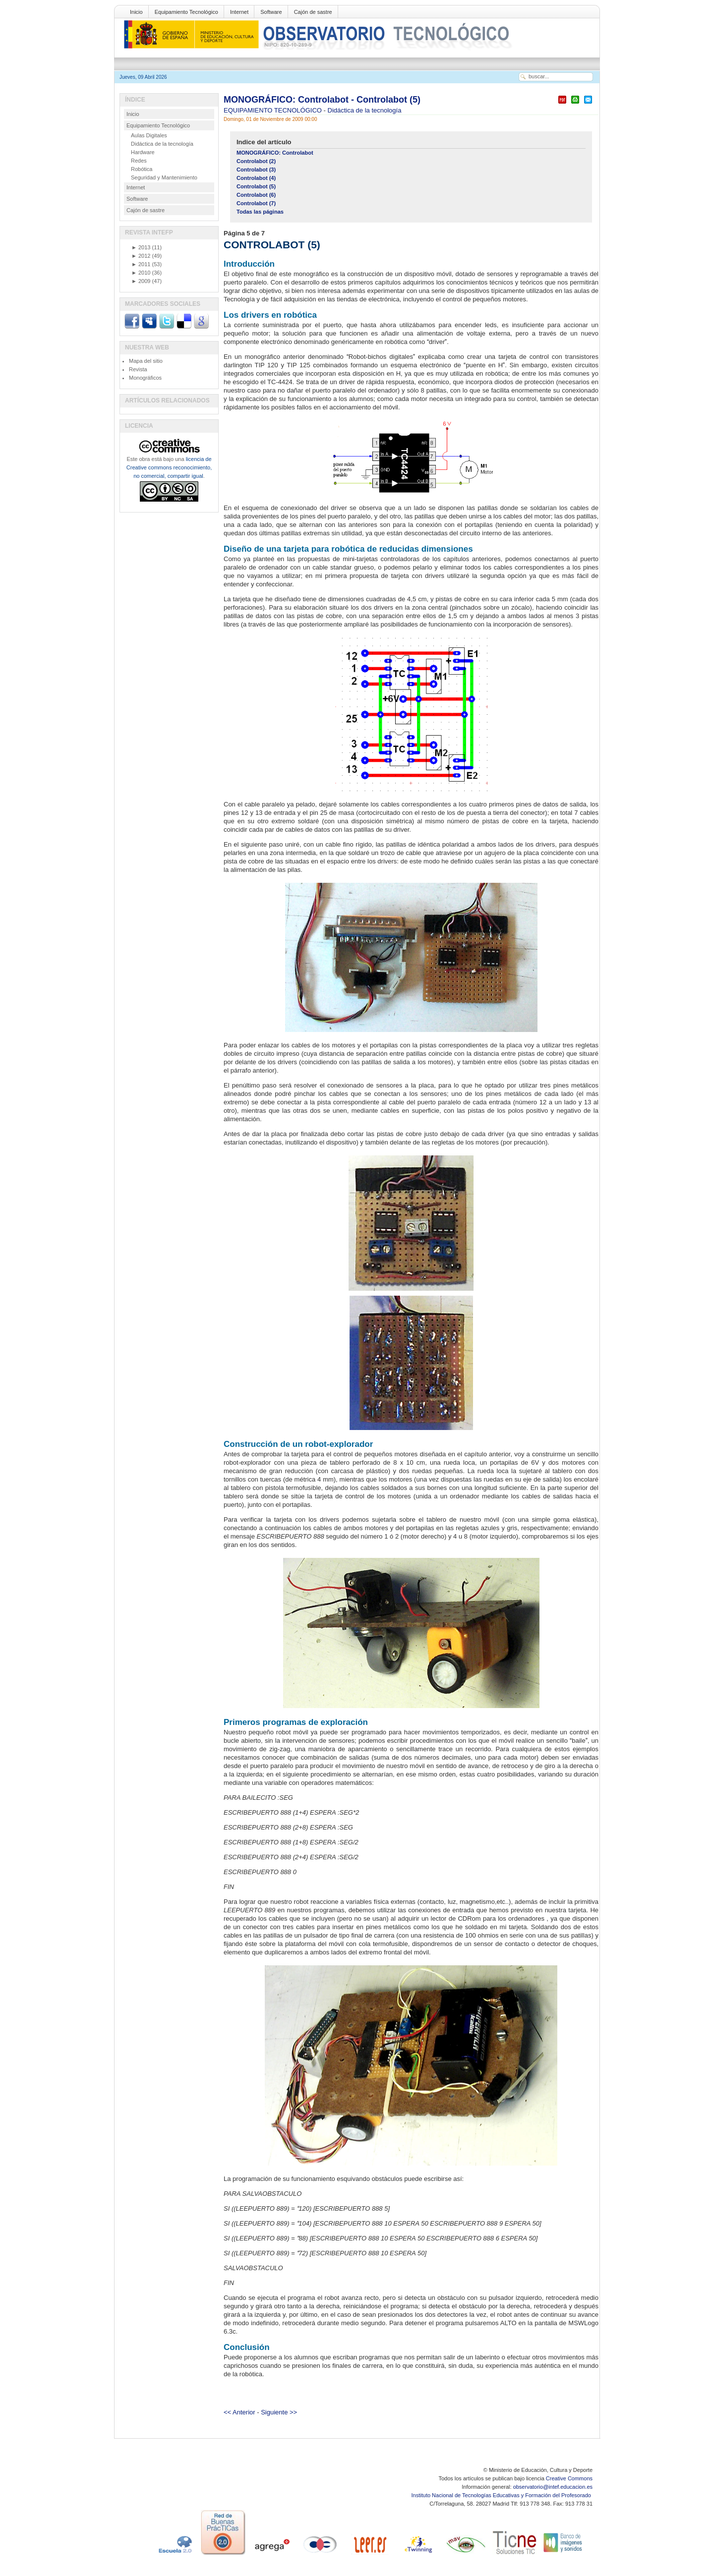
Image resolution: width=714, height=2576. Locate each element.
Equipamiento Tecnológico (186, 12)
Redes (139, 161)
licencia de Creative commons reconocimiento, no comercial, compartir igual (169, 467)
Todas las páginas (260, 212)
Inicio (136, 12)
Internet (239, 12)
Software (271, 12)
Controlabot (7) (256, 203)
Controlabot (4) (256, 178)
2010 (140, 273)
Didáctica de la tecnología (365, 110)
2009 (140, 281)
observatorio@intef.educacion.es (553, 2487)
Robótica (141, 169)
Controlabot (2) (256, 161)
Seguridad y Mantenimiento (164, 177)
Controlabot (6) (256, 195)
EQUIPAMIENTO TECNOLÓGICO (274, 110)
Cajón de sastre (313, 12)
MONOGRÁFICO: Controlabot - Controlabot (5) (322, 100)
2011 (140, 264)
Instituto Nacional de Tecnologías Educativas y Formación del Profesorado (502, 2495)
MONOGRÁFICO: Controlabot (275, 153)
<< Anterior (239, 2412)
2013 (140, 247)
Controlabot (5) (256, 186)
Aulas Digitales (149, 135)
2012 (140, 256)
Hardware (143, 152)
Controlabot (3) (256, 169)
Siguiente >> (279, 2412)
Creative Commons (569, 2478)
